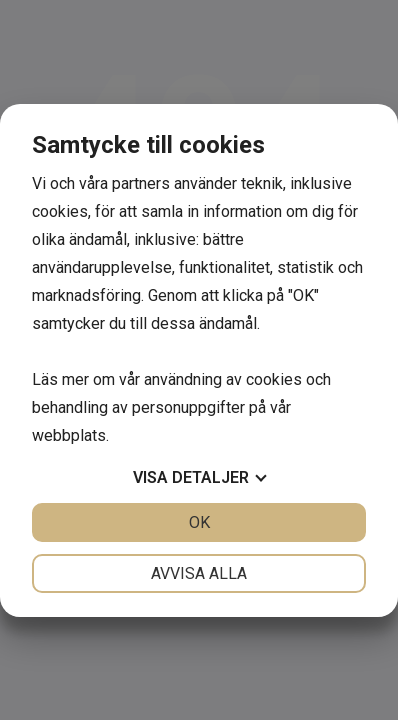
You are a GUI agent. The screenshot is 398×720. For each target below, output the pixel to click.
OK (199, 522)
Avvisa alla (199, 573)
